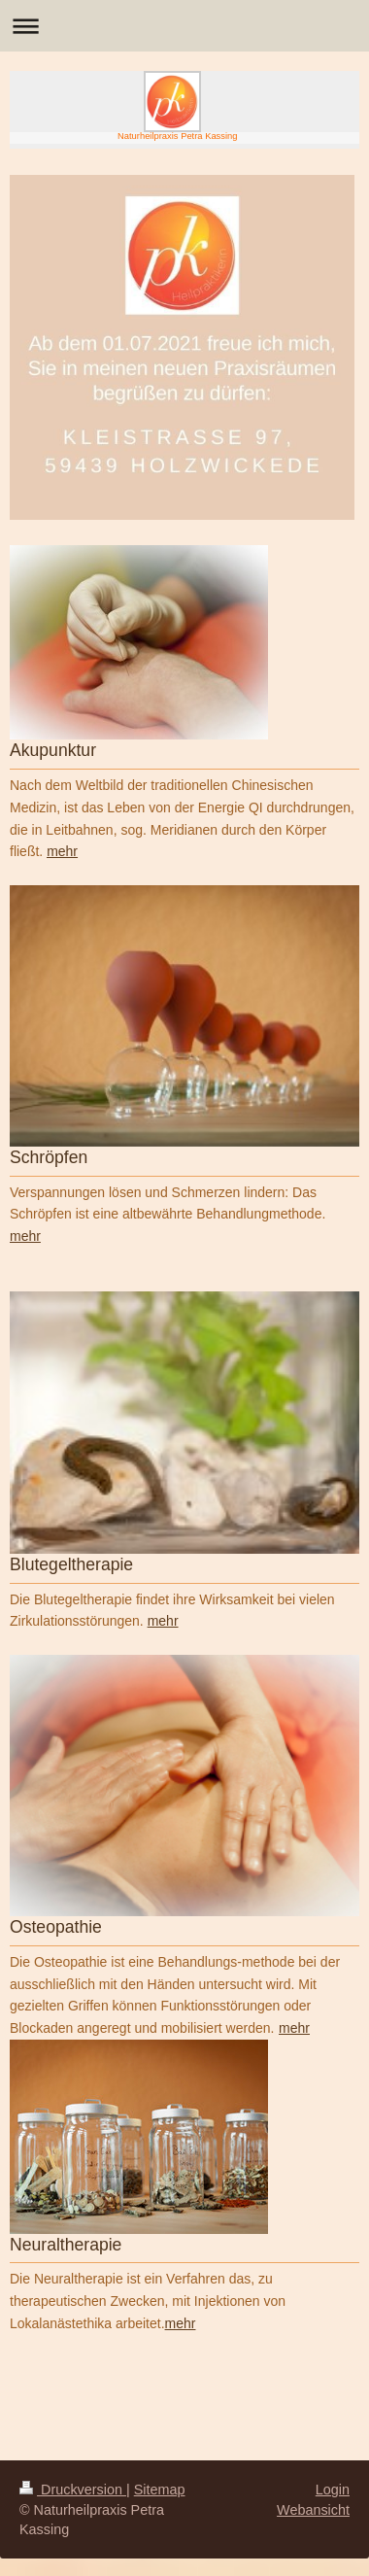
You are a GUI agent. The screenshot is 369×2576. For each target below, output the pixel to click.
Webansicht (313, 2510)
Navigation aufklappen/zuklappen (184, 26)
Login (333, 2489)
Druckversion (72, 2489)
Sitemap (159, 2489)
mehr (25, 1236)
